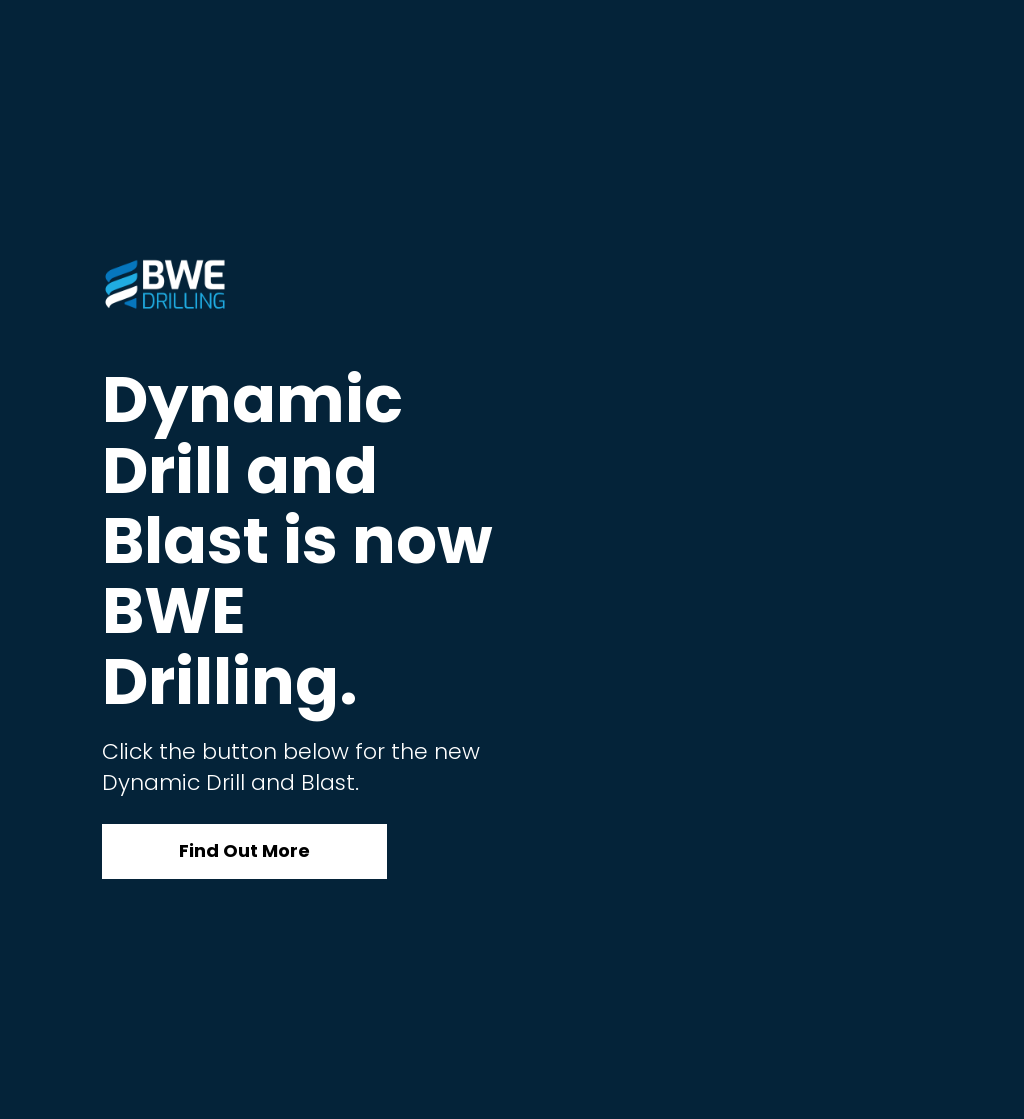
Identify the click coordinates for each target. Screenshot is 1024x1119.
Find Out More (244, 850)
